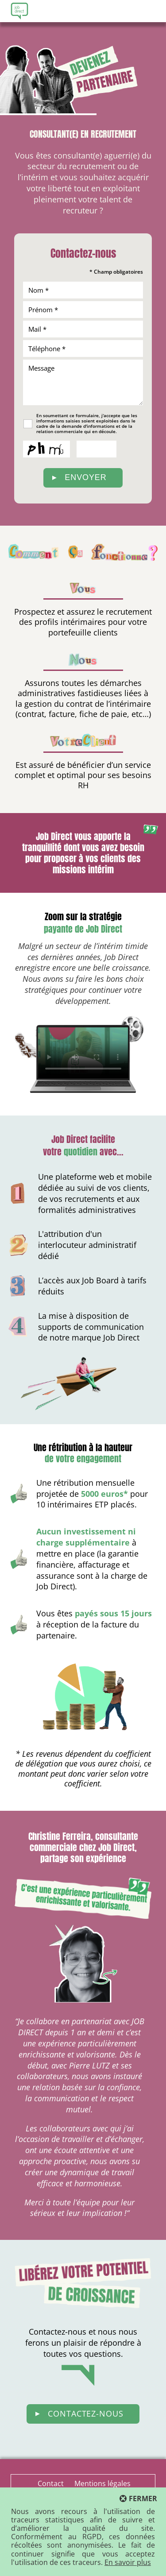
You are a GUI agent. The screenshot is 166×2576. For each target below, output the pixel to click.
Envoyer (85, 477)
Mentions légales (102, 2483)
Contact (51, 2483)
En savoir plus (127, 2562)
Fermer (143, 2499)
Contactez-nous (86, 2413)
